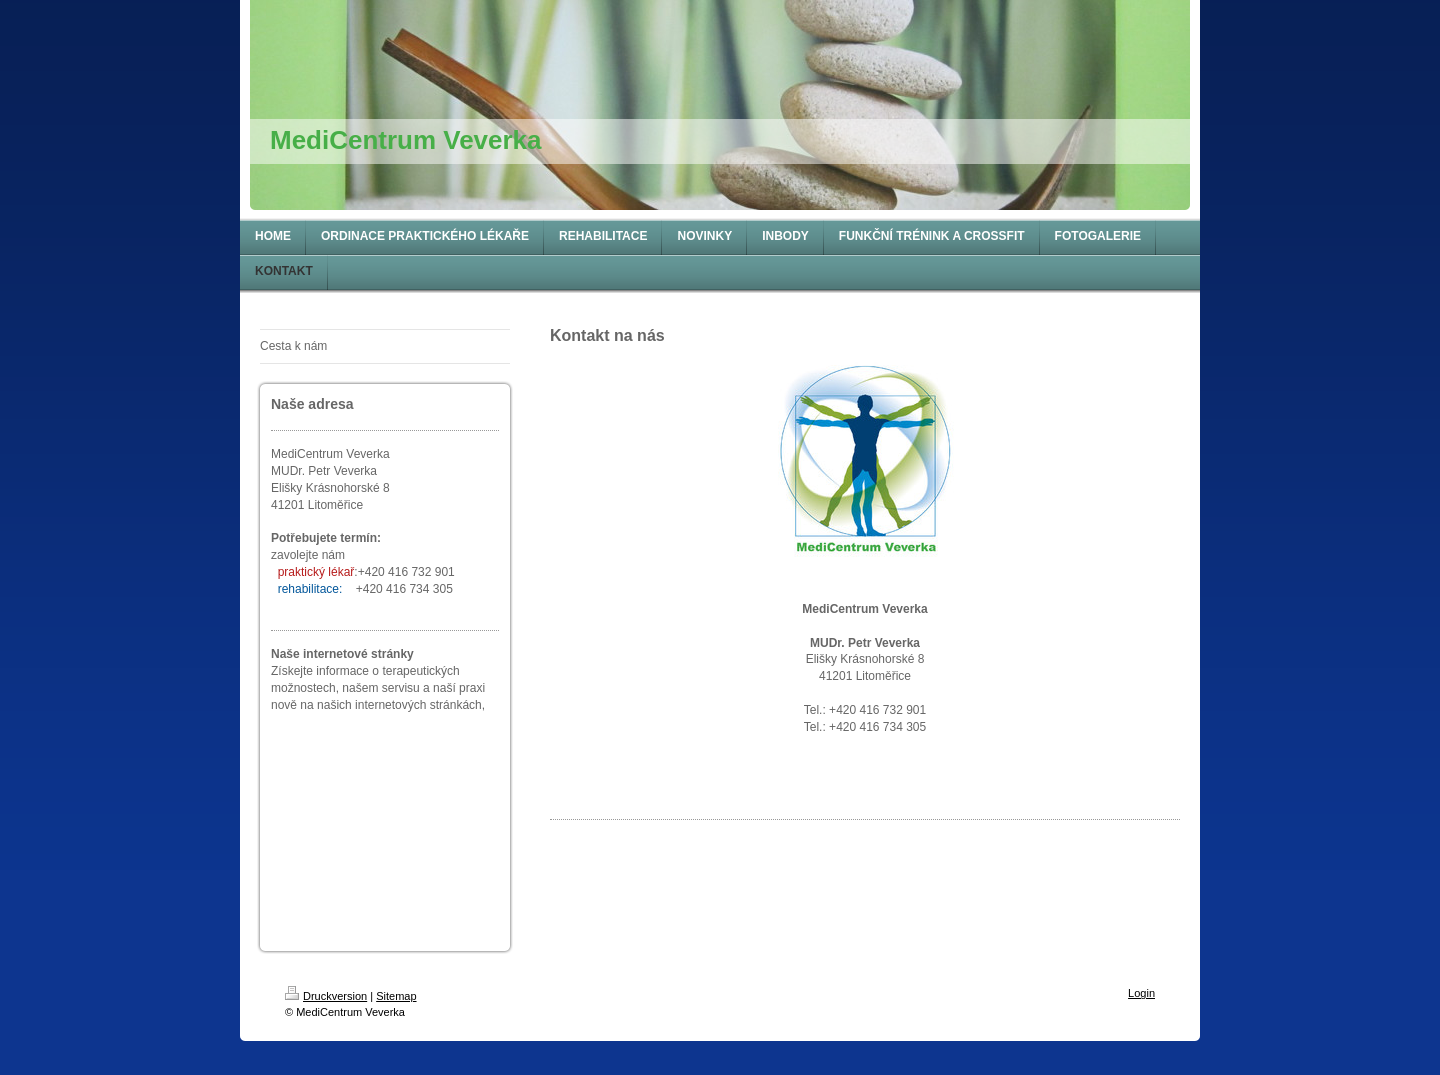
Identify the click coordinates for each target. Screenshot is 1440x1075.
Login (1141, 993)
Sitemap (396, 996)
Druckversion (326, 996)
